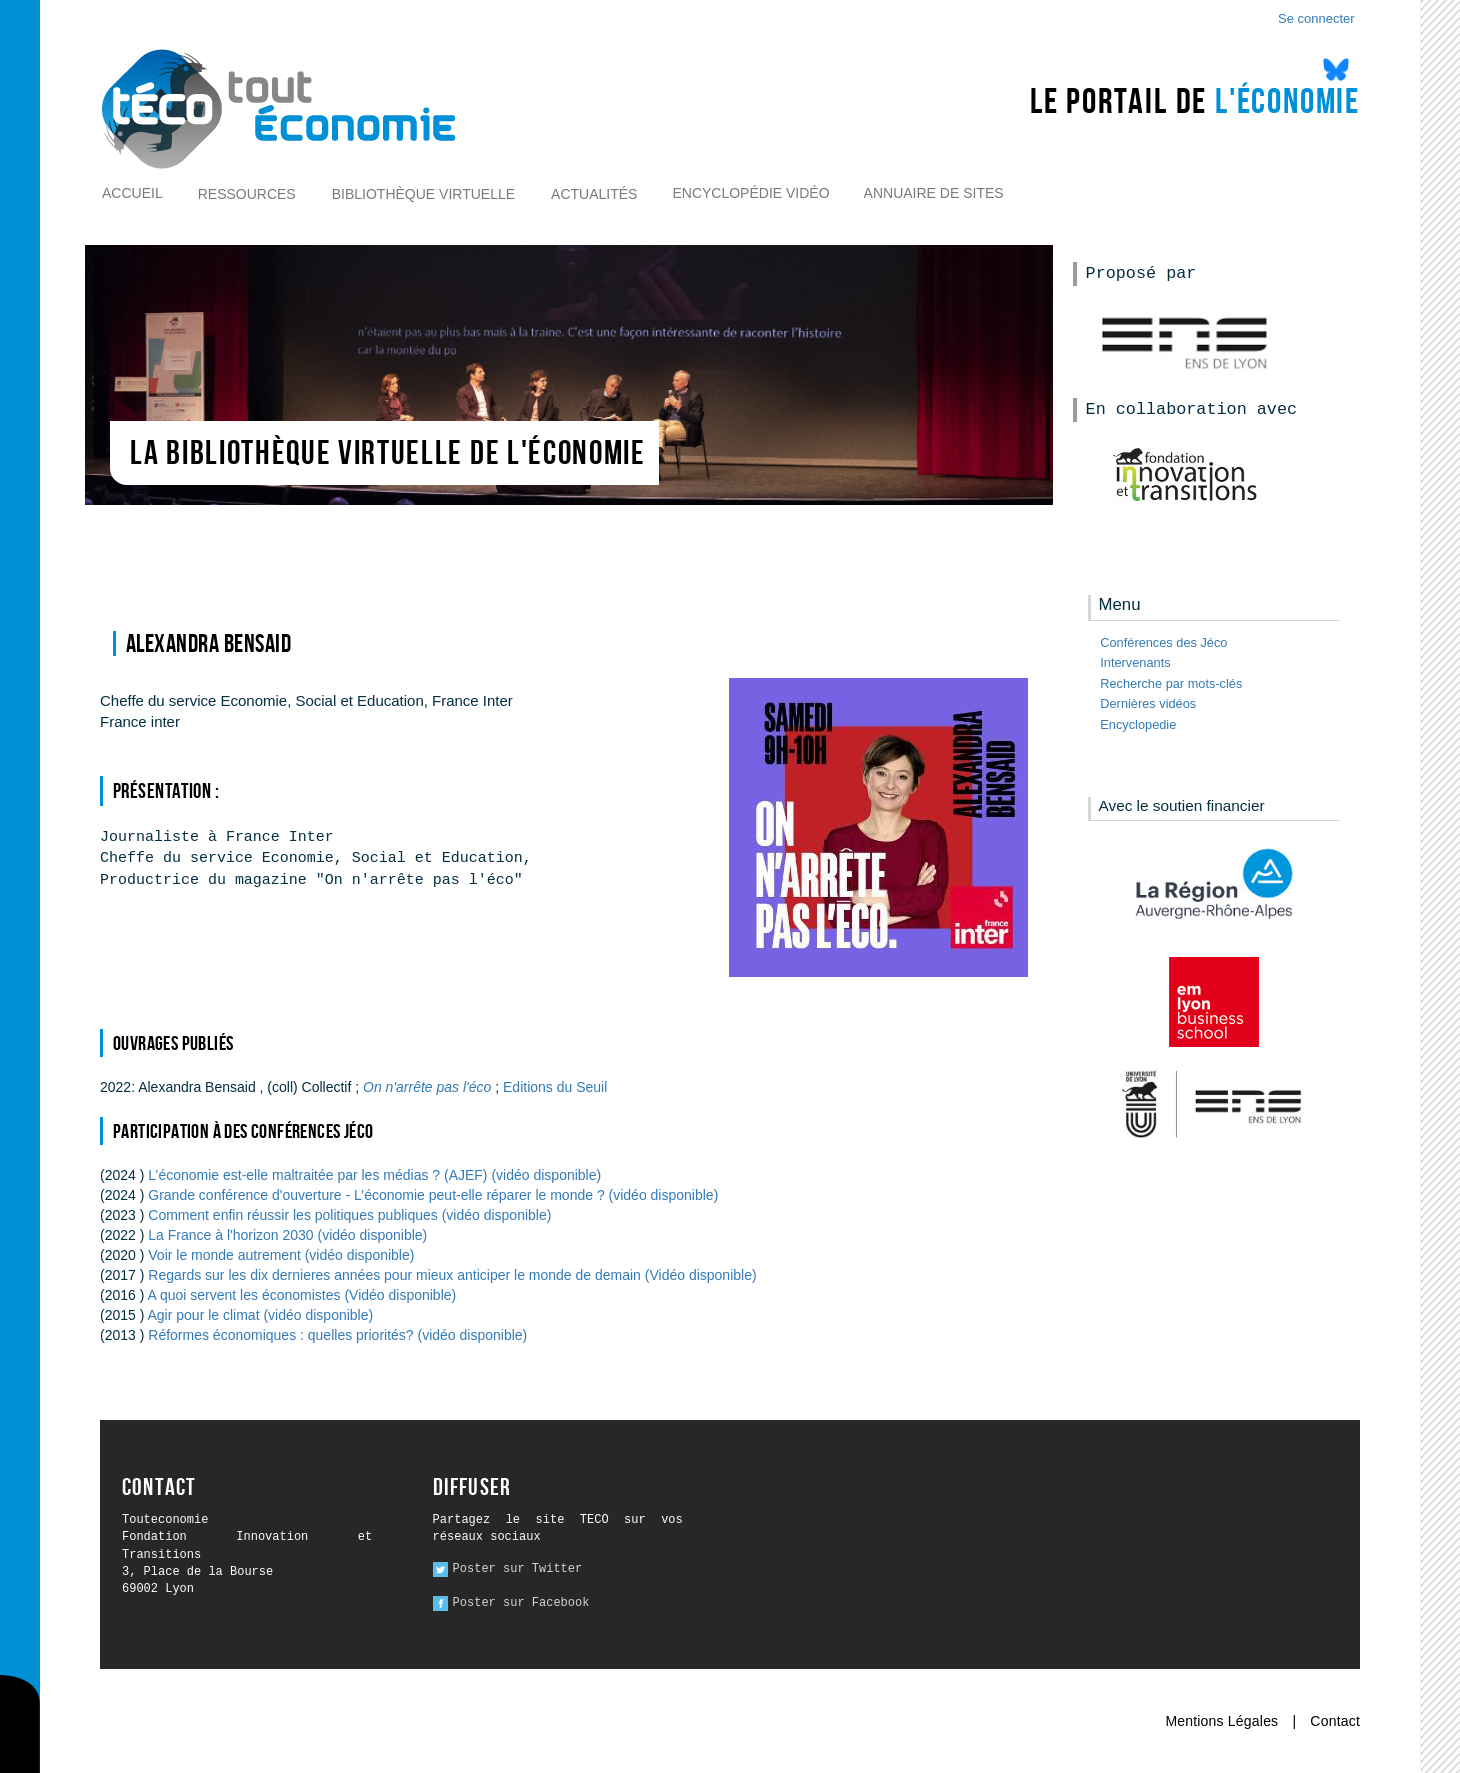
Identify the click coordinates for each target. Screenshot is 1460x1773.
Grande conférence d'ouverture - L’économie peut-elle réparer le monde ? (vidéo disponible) (433, 1195)
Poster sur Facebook (521, 1603)
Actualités (594, 194)
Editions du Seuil (555, 1087)
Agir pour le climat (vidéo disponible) (261, 1315)
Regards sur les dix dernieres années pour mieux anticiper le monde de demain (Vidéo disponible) (452, 1275)
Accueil (132, 193)
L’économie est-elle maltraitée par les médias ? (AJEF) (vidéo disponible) (374, 1175)
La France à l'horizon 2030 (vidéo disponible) (287, 1235)
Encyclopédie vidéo (750, 193)
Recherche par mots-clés (1171, 683)
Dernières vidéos (1148, 703)
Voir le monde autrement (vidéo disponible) (281, 1255)
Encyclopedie (1138, 724)
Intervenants (1135, 662)
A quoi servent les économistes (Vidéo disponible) (302, 1295)
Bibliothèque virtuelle (423, 194)
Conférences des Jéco (1163, 642)
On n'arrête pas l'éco (429, 1087)
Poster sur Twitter (518, 1569)
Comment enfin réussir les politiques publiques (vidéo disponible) (349, 1215)
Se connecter (1316, 18)
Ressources (247, 194)
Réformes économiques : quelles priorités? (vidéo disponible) (337, 1335)
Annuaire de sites (934, 193)
